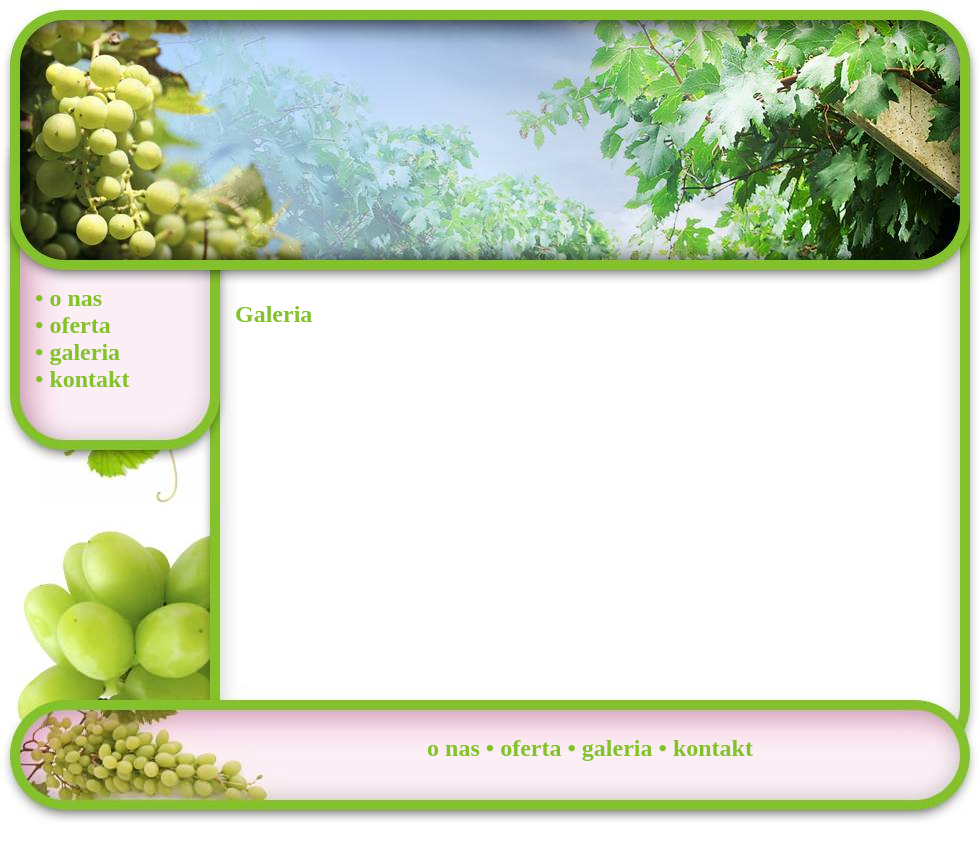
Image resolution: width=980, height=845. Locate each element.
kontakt (89, 379)
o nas (75, 298)
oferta (79, 325)
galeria (84, 352)
